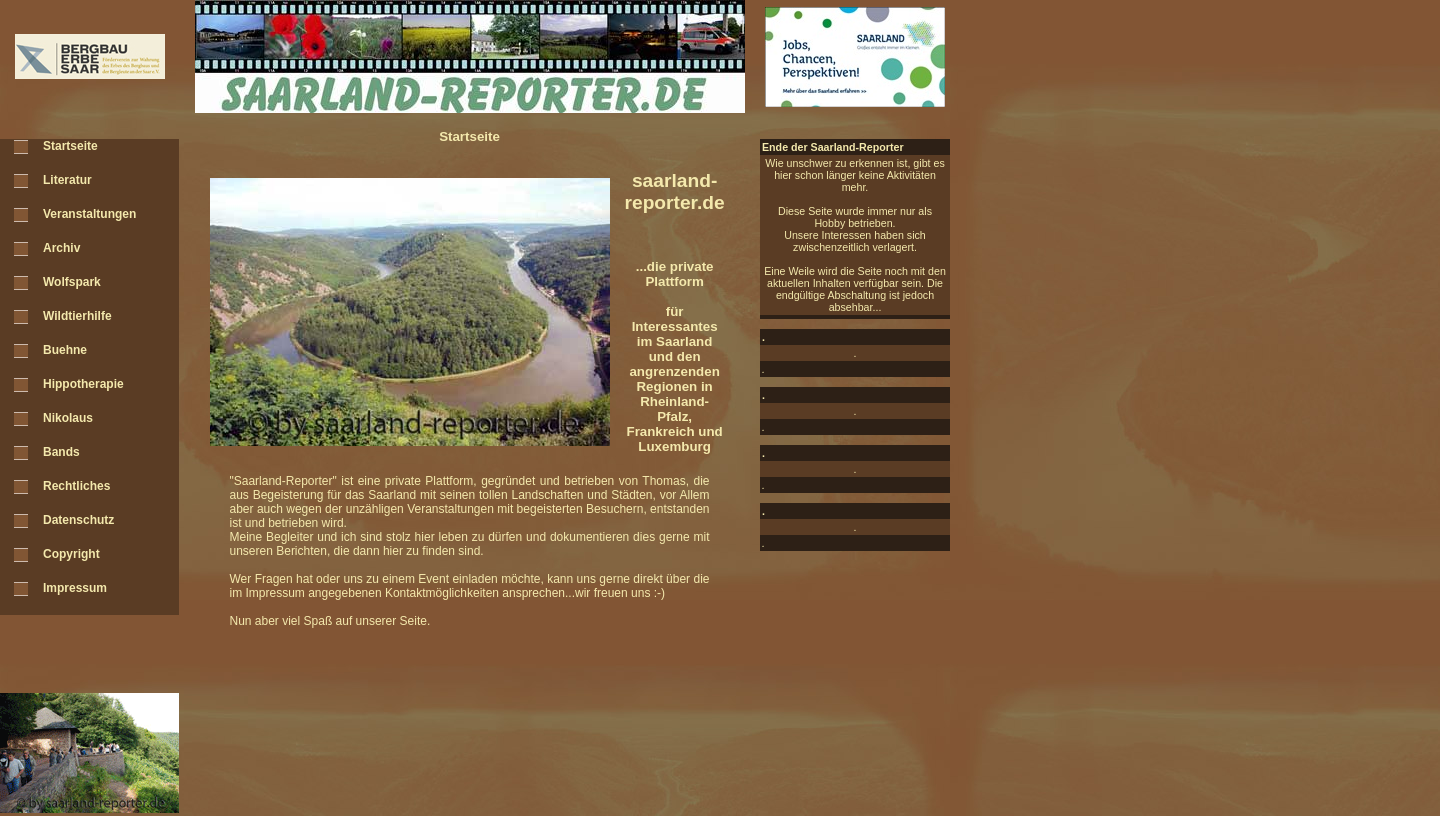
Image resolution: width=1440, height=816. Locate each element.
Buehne (65, 350)
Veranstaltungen (89, 214)
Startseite (70, 146)
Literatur (67, 180)
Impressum (75, 588)
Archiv (61, 248)
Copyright (71, 554)
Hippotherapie (83, 384)
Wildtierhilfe (77, 316)
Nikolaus (68, 418)
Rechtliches (76, 486)
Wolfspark (72, 282)
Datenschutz (78, 520)
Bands (61, 452)
